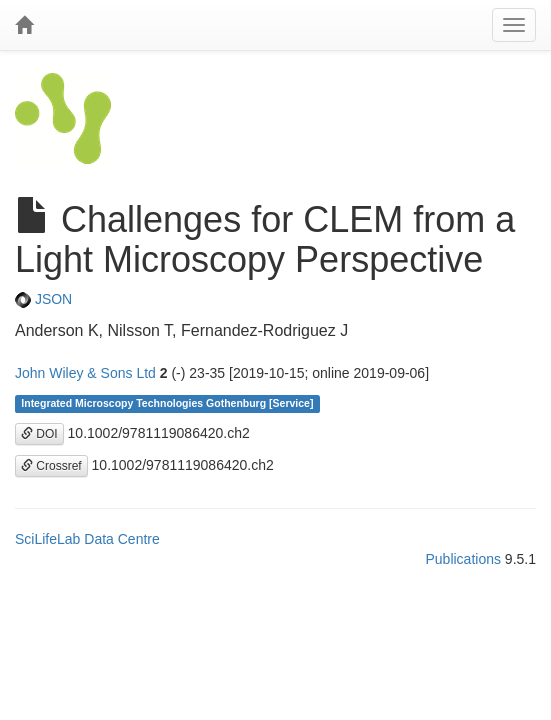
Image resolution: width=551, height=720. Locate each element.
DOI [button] (39, 434)
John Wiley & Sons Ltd (85, 373)
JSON (43, 299)
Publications (463, 559)
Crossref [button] (51, 466)
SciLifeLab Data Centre (87, 539)
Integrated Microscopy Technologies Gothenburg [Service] (167, 404)
